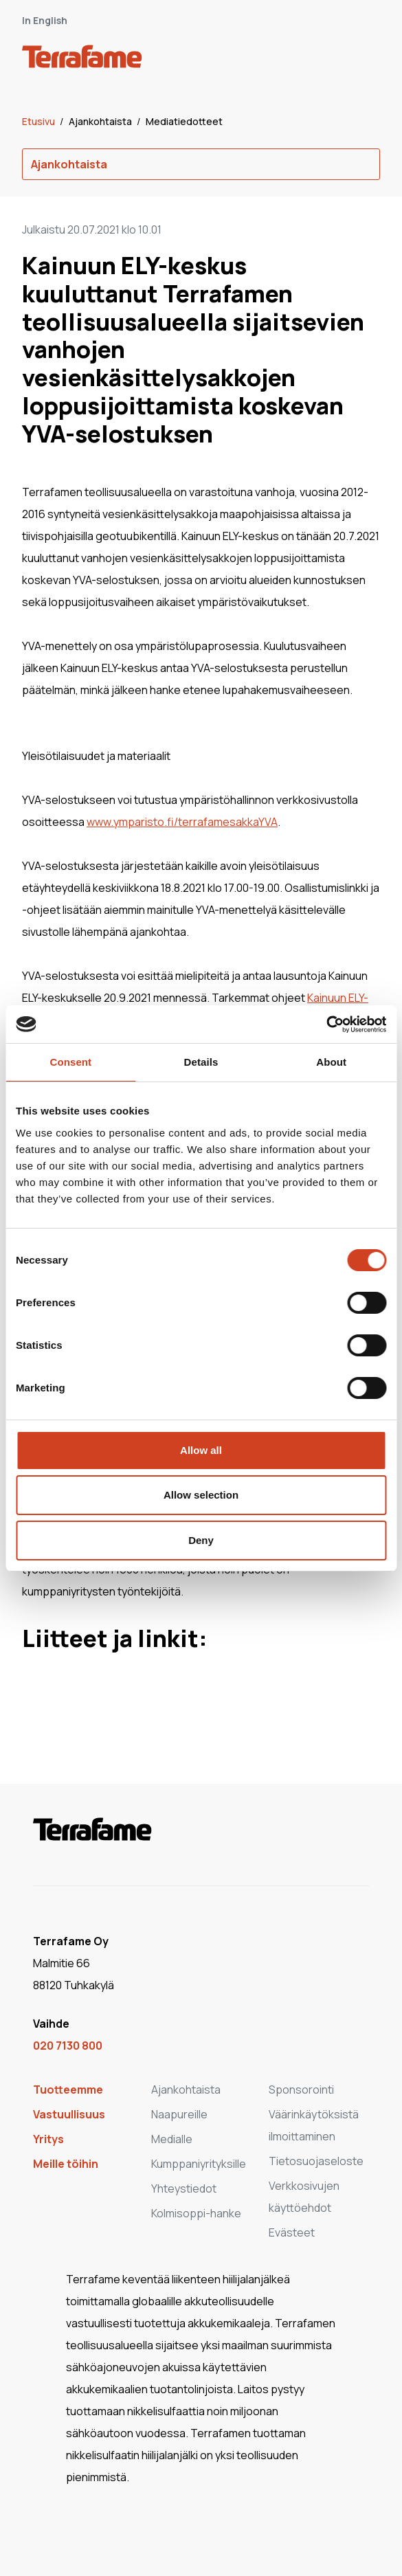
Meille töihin (65, 2163)
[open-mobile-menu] (365, 59)
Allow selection (201, 1495)
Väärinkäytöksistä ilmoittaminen (314, 2125)
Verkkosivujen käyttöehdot (304, 2196)
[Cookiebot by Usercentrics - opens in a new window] (326, 1024)
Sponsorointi (301, 2089)
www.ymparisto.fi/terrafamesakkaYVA (182, 821)
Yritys (48, 2139)
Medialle (171, 2139)
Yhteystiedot (183, 2188)
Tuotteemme (68, 2089)
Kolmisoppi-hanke (196, 2213)
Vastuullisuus (69, 2114)
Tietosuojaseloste (316, 2161)
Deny (201, 1540)
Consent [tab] (70, 1062)
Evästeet (292, 2232)
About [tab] (331, 1062)
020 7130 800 (67, 2045)
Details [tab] (201, 1062)
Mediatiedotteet (184, 121)
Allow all (201, 1450)
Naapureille (179, 2114)
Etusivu (39, 121)
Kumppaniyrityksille (198, 2163)
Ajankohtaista (101, 121)
